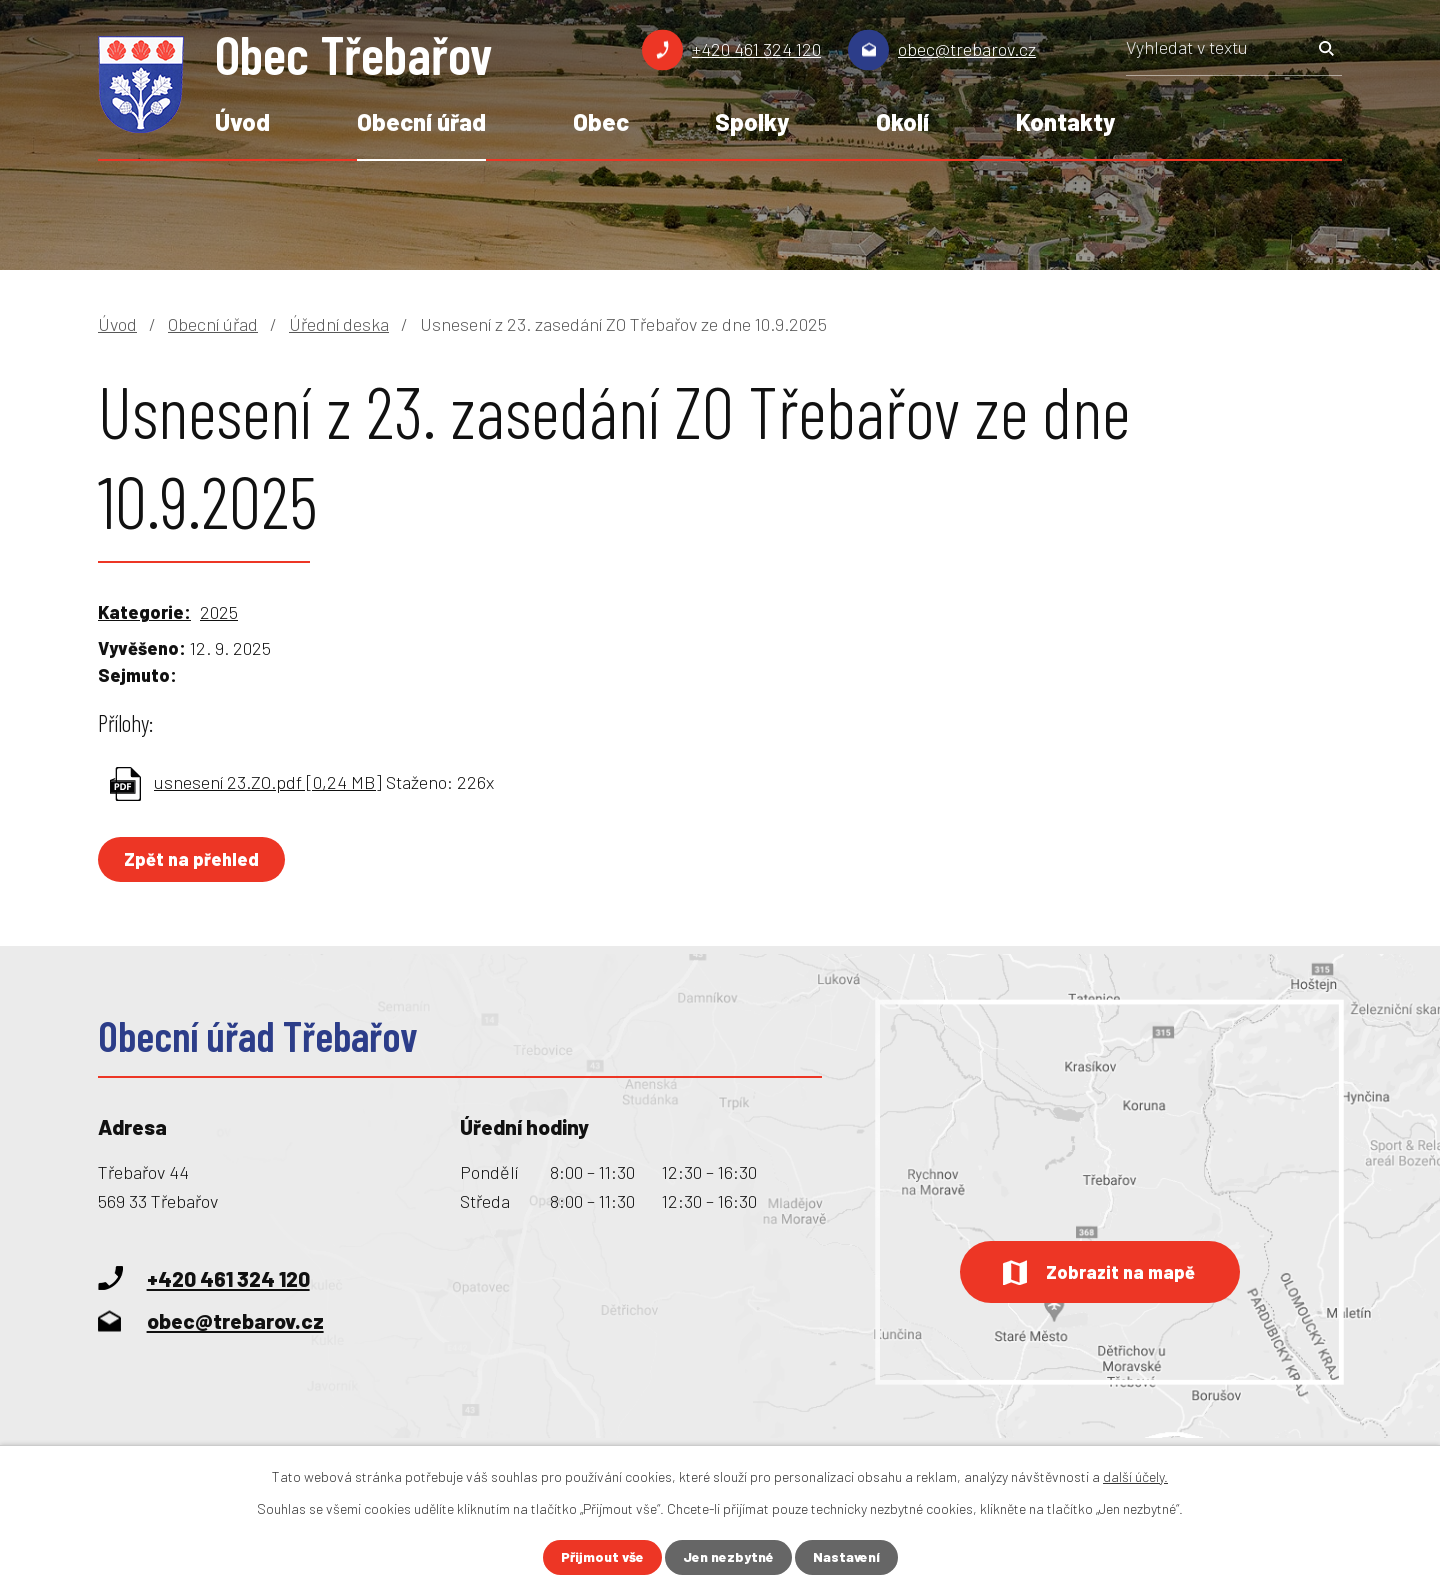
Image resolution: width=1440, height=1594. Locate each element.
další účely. (1135, 1476)
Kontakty (1065, 121)
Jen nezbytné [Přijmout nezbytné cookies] (728, 1557)
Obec (601, 121)
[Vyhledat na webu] (1234, 54)
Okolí (902, 121)
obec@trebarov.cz (967, 49)
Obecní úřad (421, 121)
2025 (219, 612)
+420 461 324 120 (756, 49)
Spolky (752, 121)
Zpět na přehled (192, 859)
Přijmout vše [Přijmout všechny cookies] (602, 1557)
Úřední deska (339, 324)
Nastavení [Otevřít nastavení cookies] (847, 1557)
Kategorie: (144, 612)
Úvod (242, 121)
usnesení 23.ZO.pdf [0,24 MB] (268, 782)
